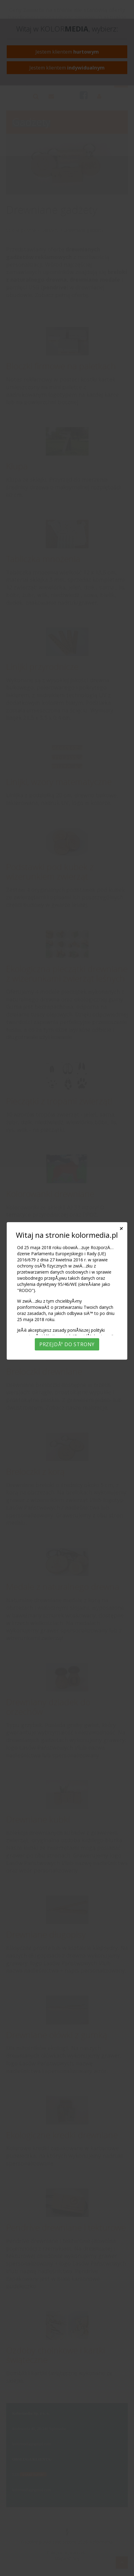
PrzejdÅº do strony (67, 1344)
